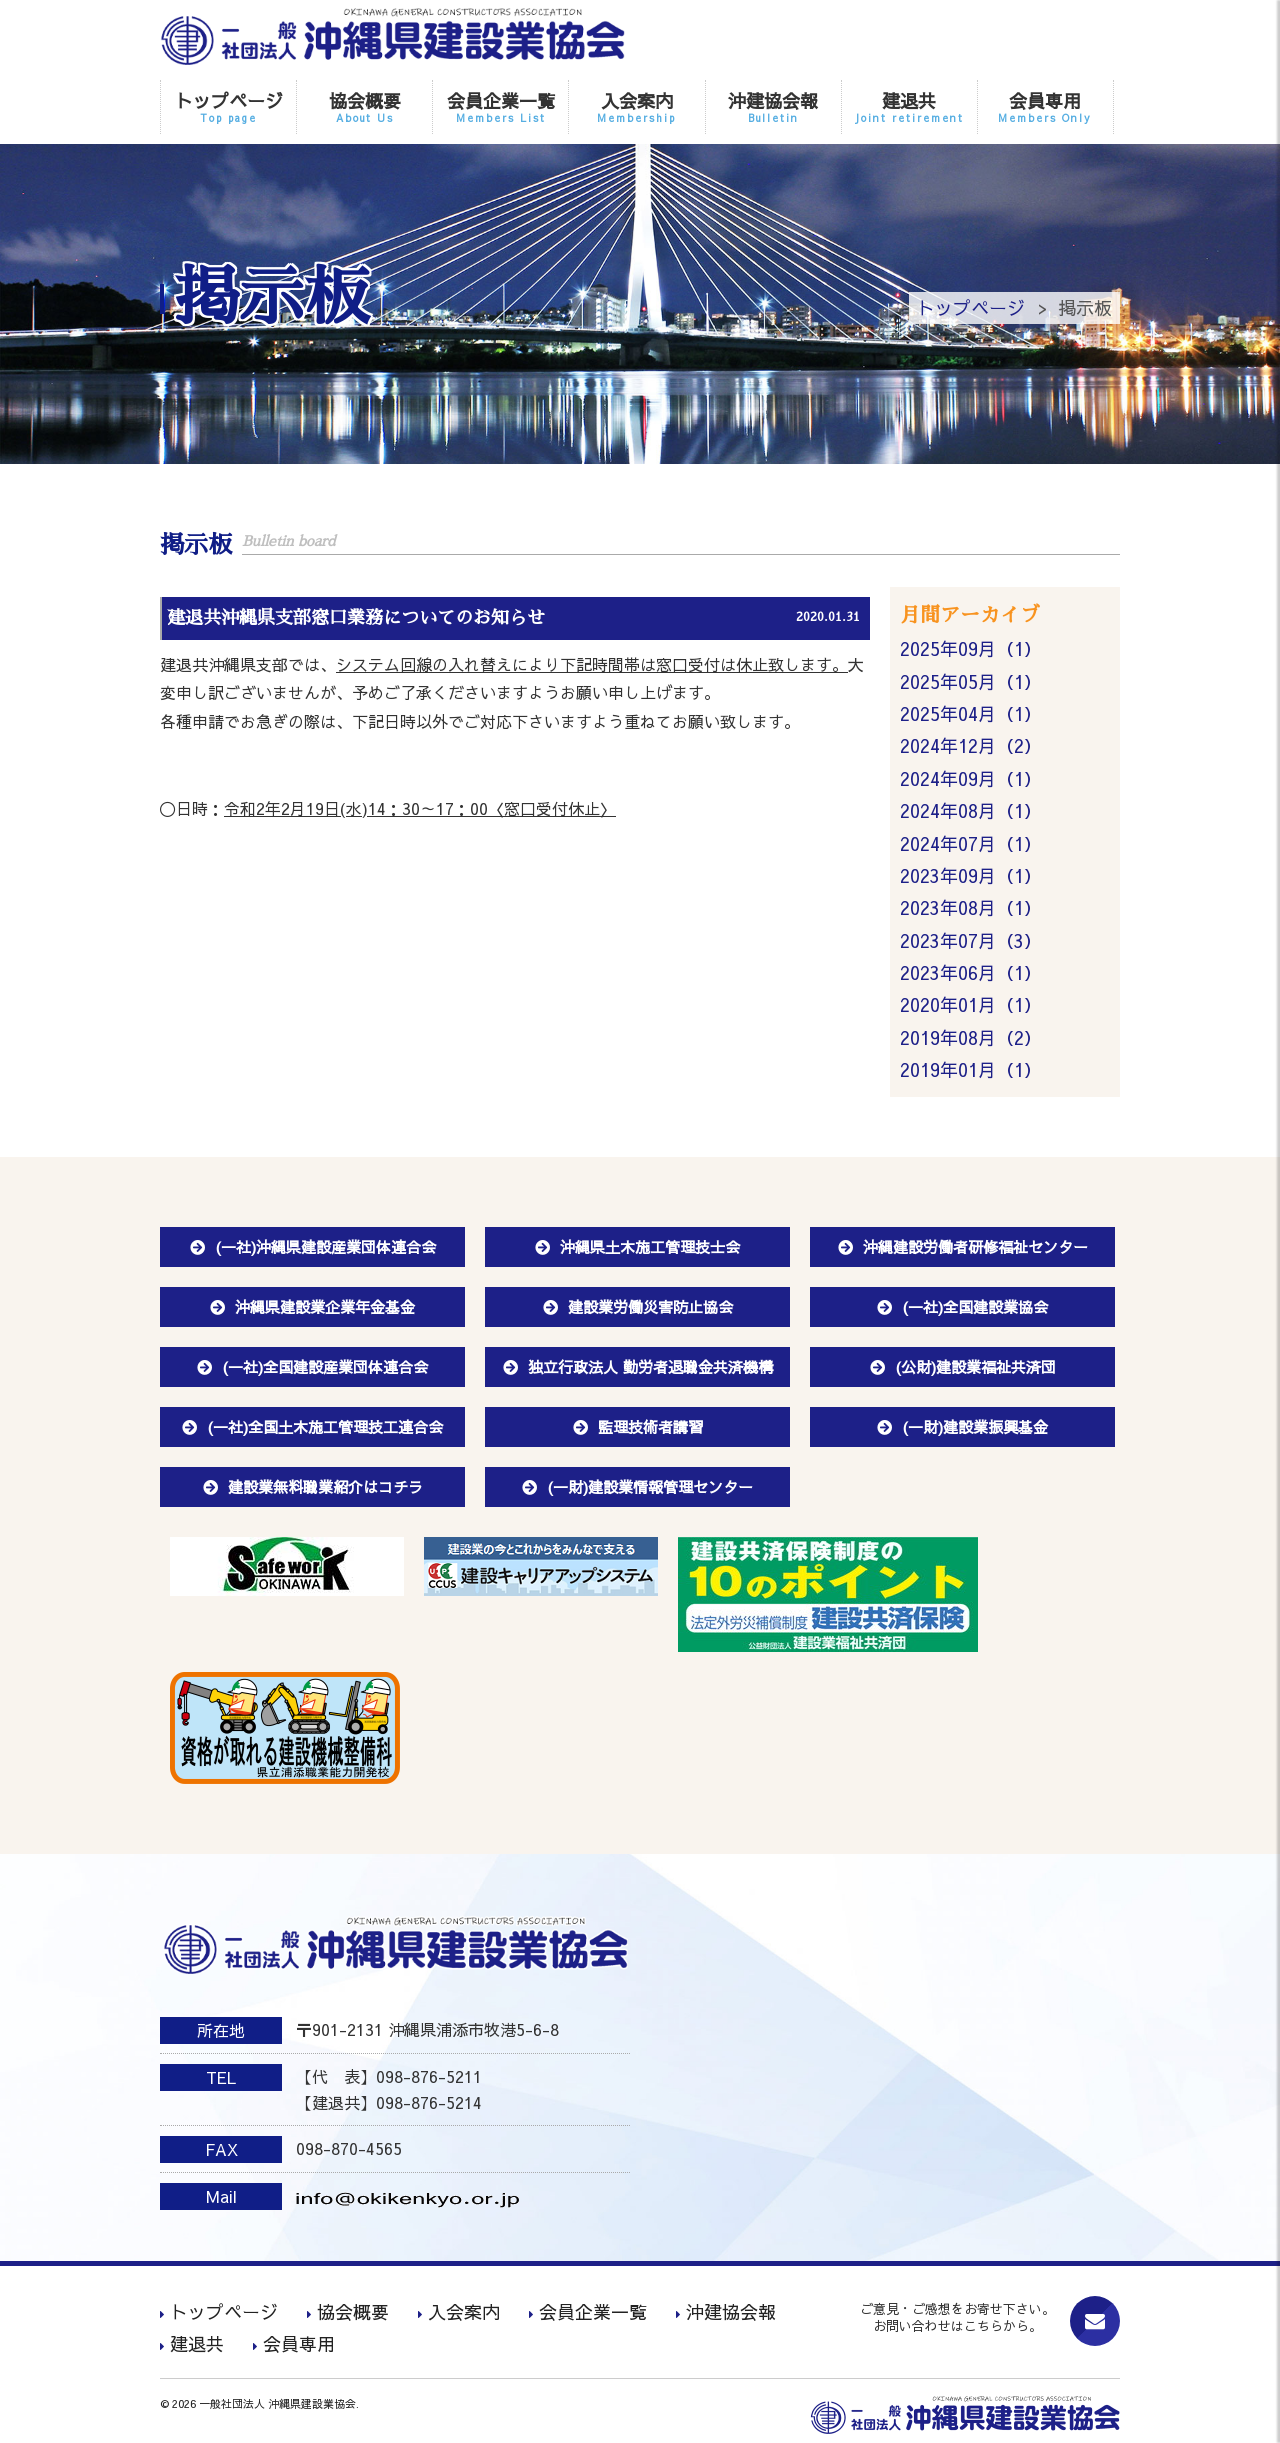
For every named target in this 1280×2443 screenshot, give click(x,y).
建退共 (909, 106)
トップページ (228, 106)
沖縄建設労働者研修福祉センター (975, 1246)
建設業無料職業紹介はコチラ (325, 1486)
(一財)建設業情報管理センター (650, 1486)
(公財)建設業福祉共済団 (975, 1366)
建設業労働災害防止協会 (650, 1306)
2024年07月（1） (971, 843)
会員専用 (1045, 106)
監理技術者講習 (650, 1426)
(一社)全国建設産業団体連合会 (325, 1366)
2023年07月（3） (971, 940)
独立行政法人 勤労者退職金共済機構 (650, 1366)
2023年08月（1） (971, 907)
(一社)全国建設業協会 (975, 1306)
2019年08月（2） (971, 1037)
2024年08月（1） (971, 810)
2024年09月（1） (971, 778)
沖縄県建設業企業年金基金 (325, 1306)
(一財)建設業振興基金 (975, 1426)
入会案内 (636, 106)
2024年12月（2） (971, 745)
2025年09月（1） (971, 648)
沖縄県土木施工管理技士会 (650, 1246)
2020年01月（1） (971, 1004)
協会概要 (364, 106)
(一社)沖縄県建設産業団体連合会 (325, 1246)
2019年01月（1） (971, 1069)
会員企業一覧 (500, 106)
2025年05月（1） (971, 681)
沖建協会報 (773, 106)
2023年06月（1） (971, 972)
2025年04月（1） (971, 713)
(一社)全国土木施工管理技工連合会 (325, 1426)
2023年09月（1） (971, 875)
